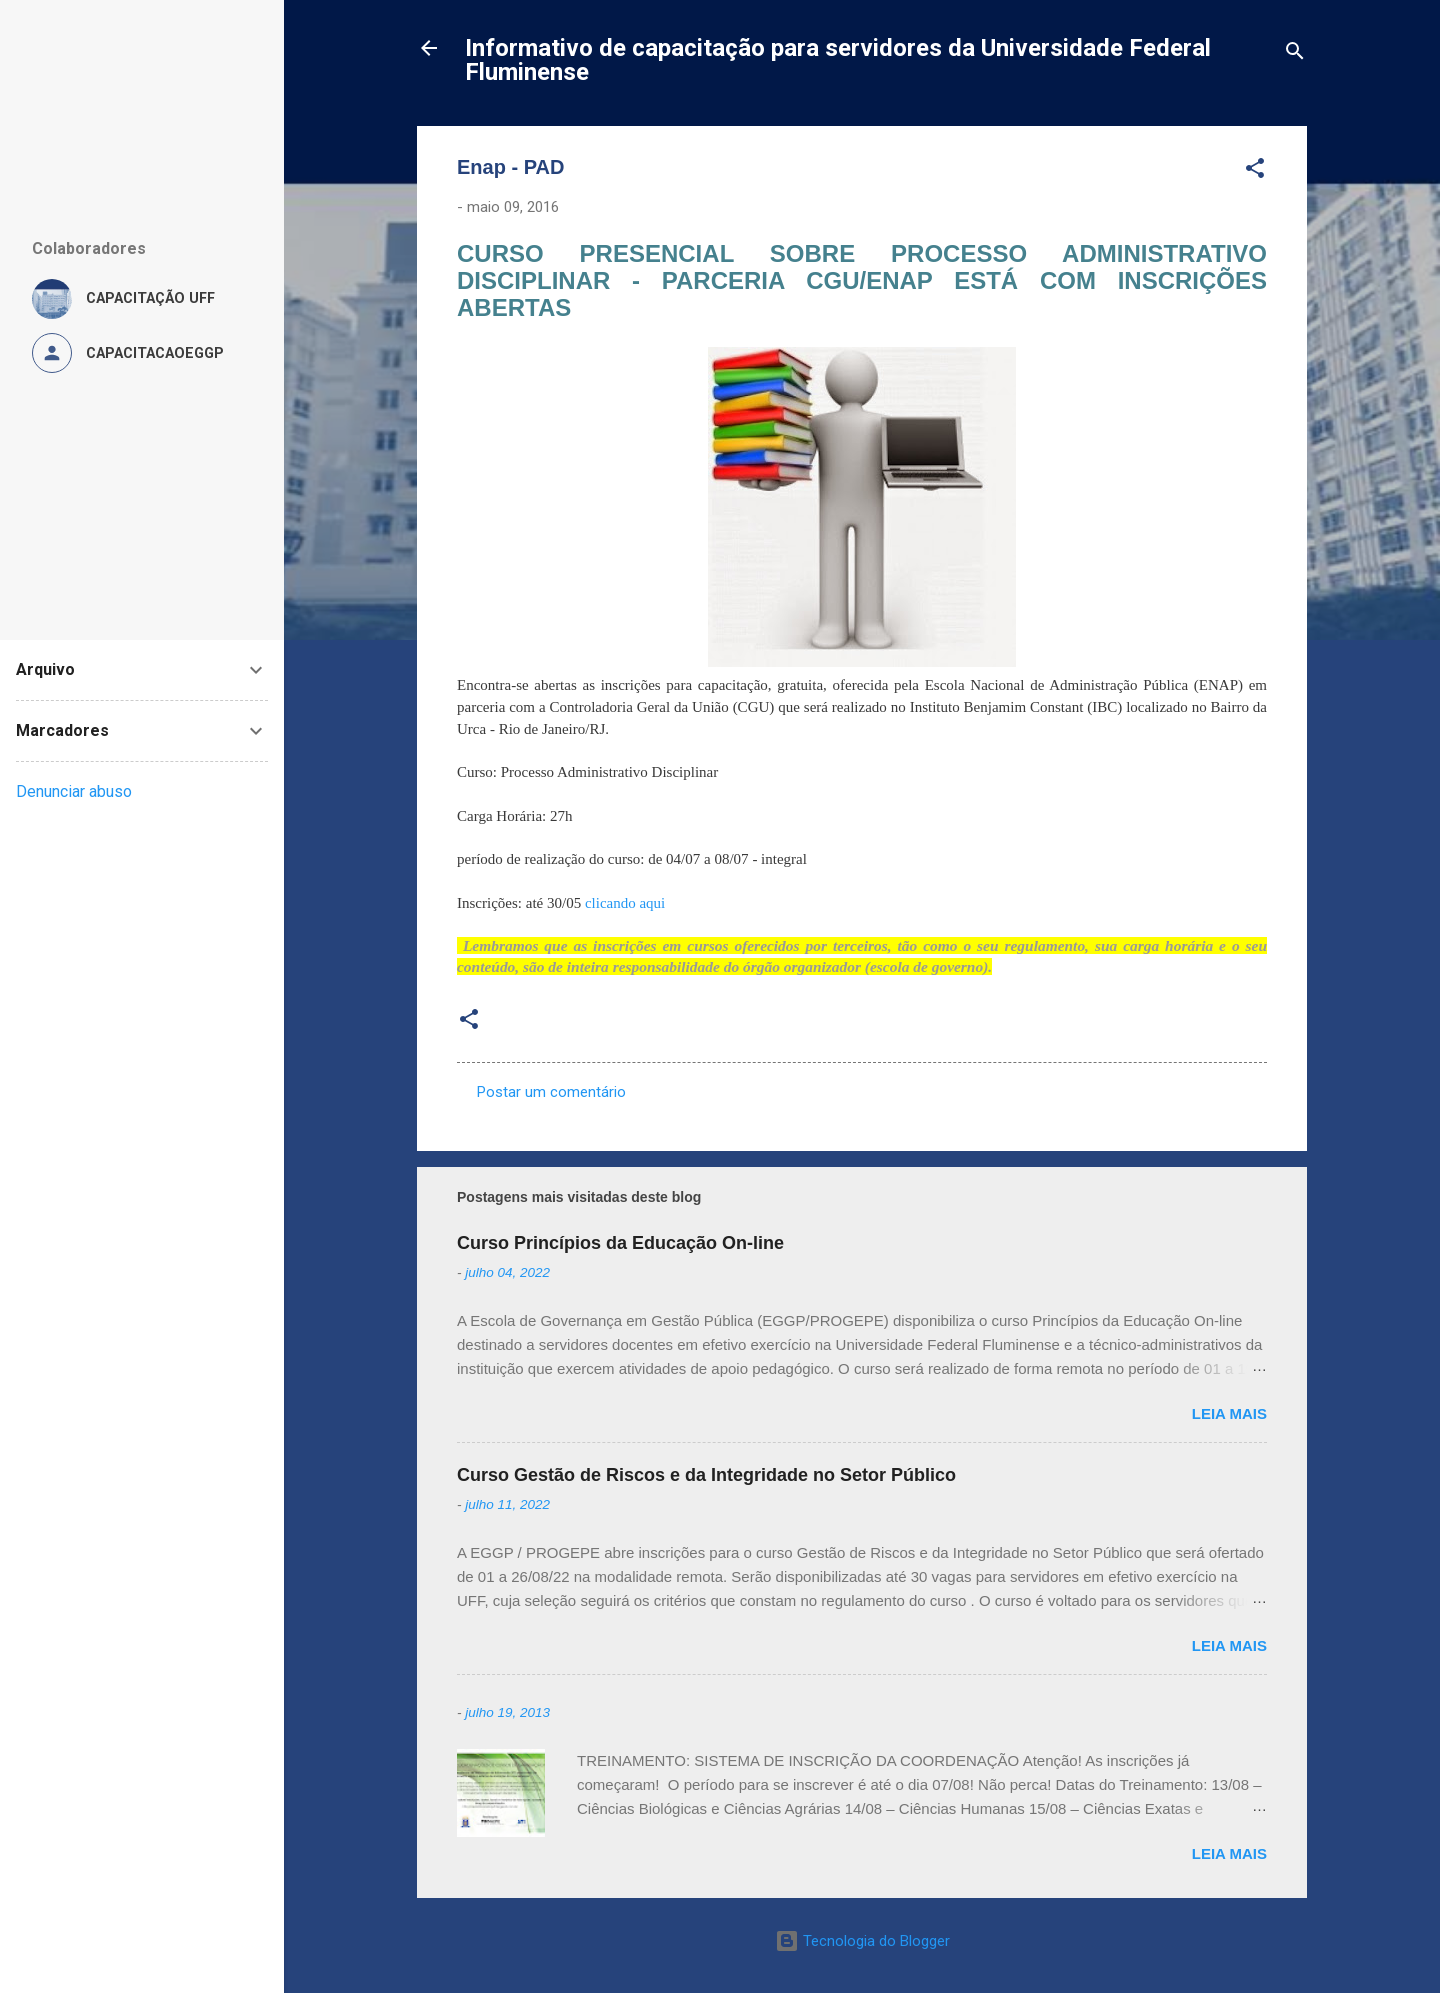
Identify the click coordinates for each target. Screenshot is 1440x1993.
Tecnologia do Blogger (862, 1941)
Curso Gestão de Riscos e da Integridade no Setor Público (706, 1475)
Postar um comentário (551, 1092)
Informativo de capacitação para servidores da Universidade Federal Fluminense (838, 60)
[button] (1255, 171)
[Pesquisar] (1295, 54)
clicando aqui (625, 903)
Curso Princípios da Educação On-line (620, 1243)
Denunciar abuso (74, 791)
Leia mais (1229, 1413)
